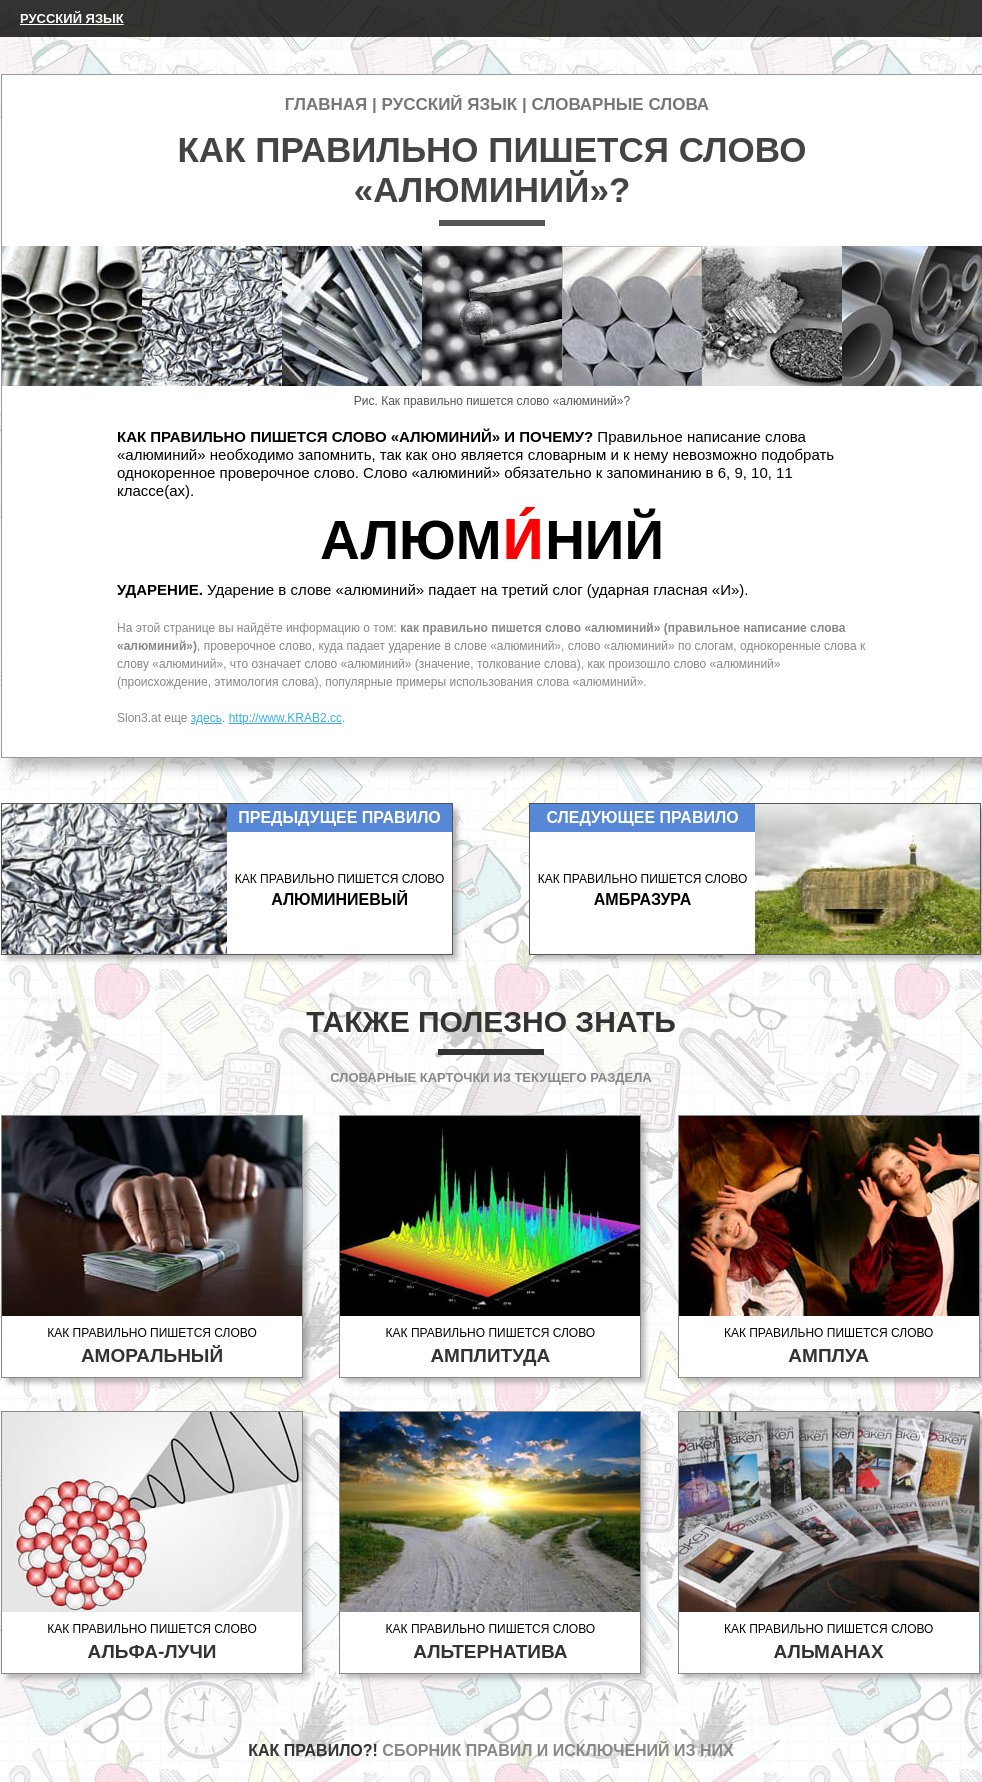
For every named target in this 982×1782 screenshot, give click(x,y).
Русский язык (72, 18)
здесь (206, 718)
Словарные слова (620, 104)
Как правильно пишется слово (152, 1346)
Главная (326, 104)
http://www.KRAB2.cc (285, 718)
